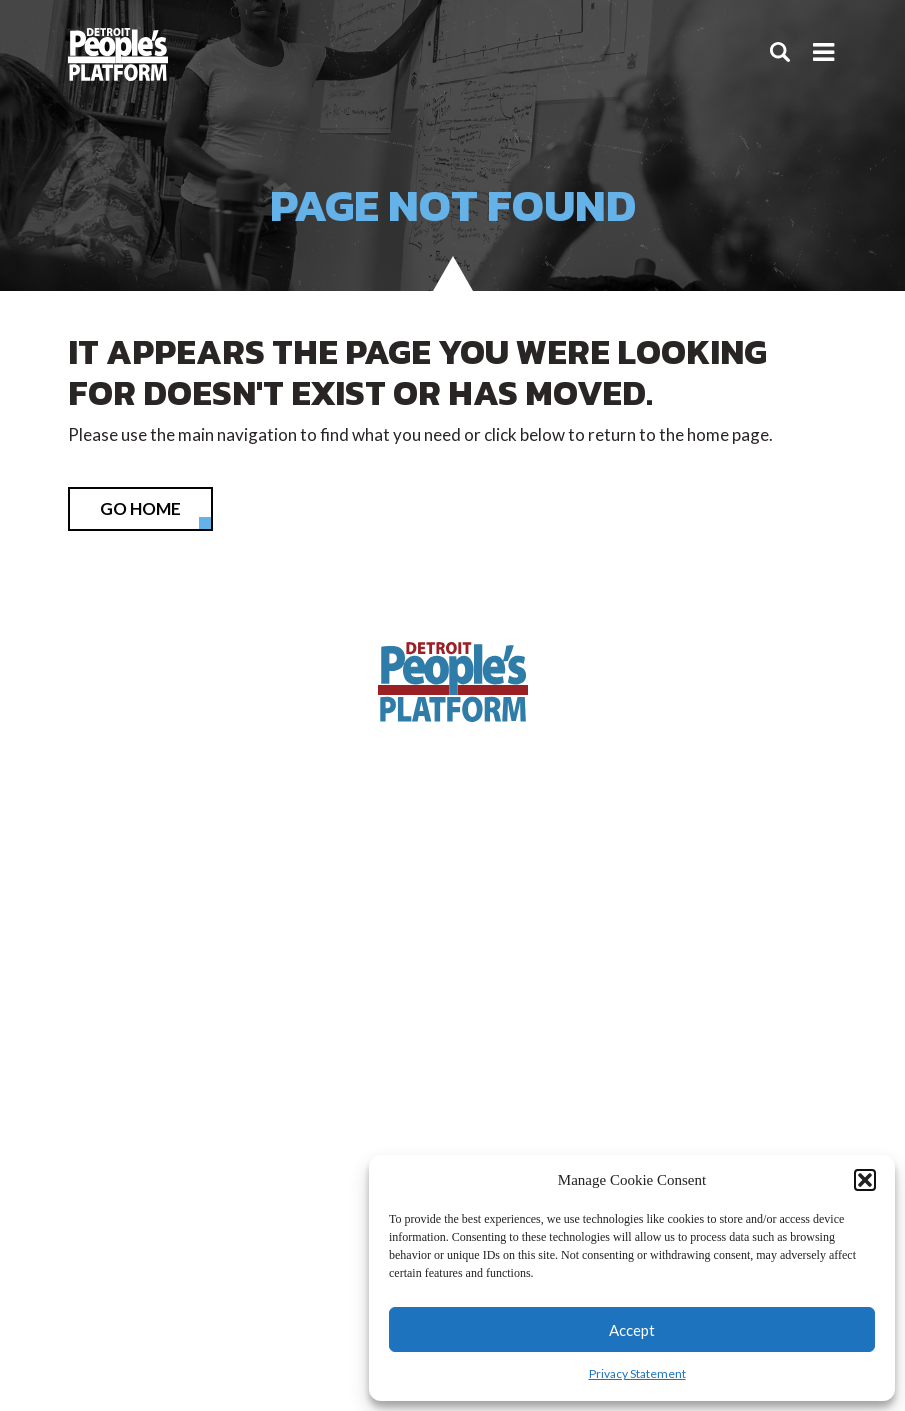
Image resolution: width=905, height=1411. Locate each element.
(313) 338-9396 (453, 967)
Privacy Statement (637, 1373)
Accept (632, 1330)
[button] (865, 1180)
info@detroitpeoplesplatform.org (452, 1030)
